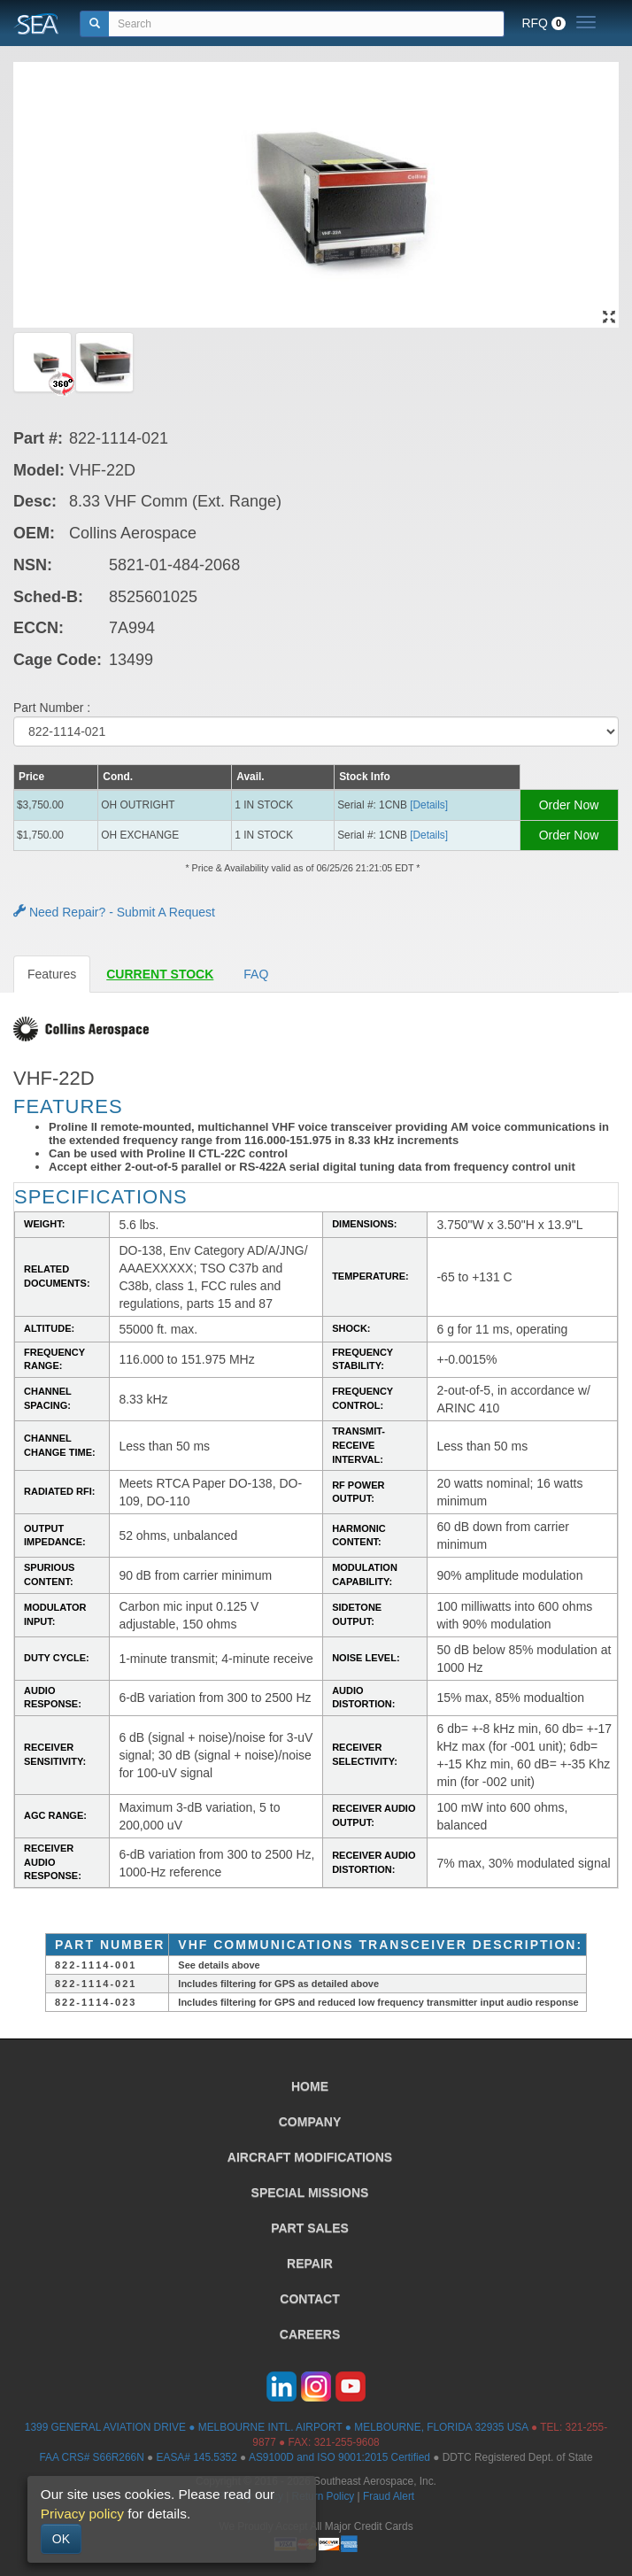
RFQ (543, 23)
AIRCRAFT (309, 2157)
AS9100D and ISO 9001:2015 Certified (339, 2457)
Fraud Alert (388, 2496)
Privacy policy (82, 2513)
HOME (309, 2086)
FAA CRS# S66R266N (91, 2457)
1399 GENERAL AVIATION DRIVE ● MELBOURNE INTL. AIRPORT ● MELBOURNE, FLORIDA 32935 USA (276, 2427)
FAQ (255, 974)
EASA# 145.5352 (197, 2457)
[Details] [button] (429, 805)
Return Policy (323, 2496)
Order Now (569, 805)
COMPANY (310, 2122)
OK (61, 2539)
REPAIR (310, 2263)
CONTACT (309, 2299)
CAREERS (310, 2334)
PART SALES (310, 2228)
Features (51, 974)
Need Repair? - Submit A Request (114, 912)
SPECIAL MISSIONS (310, 2192)
